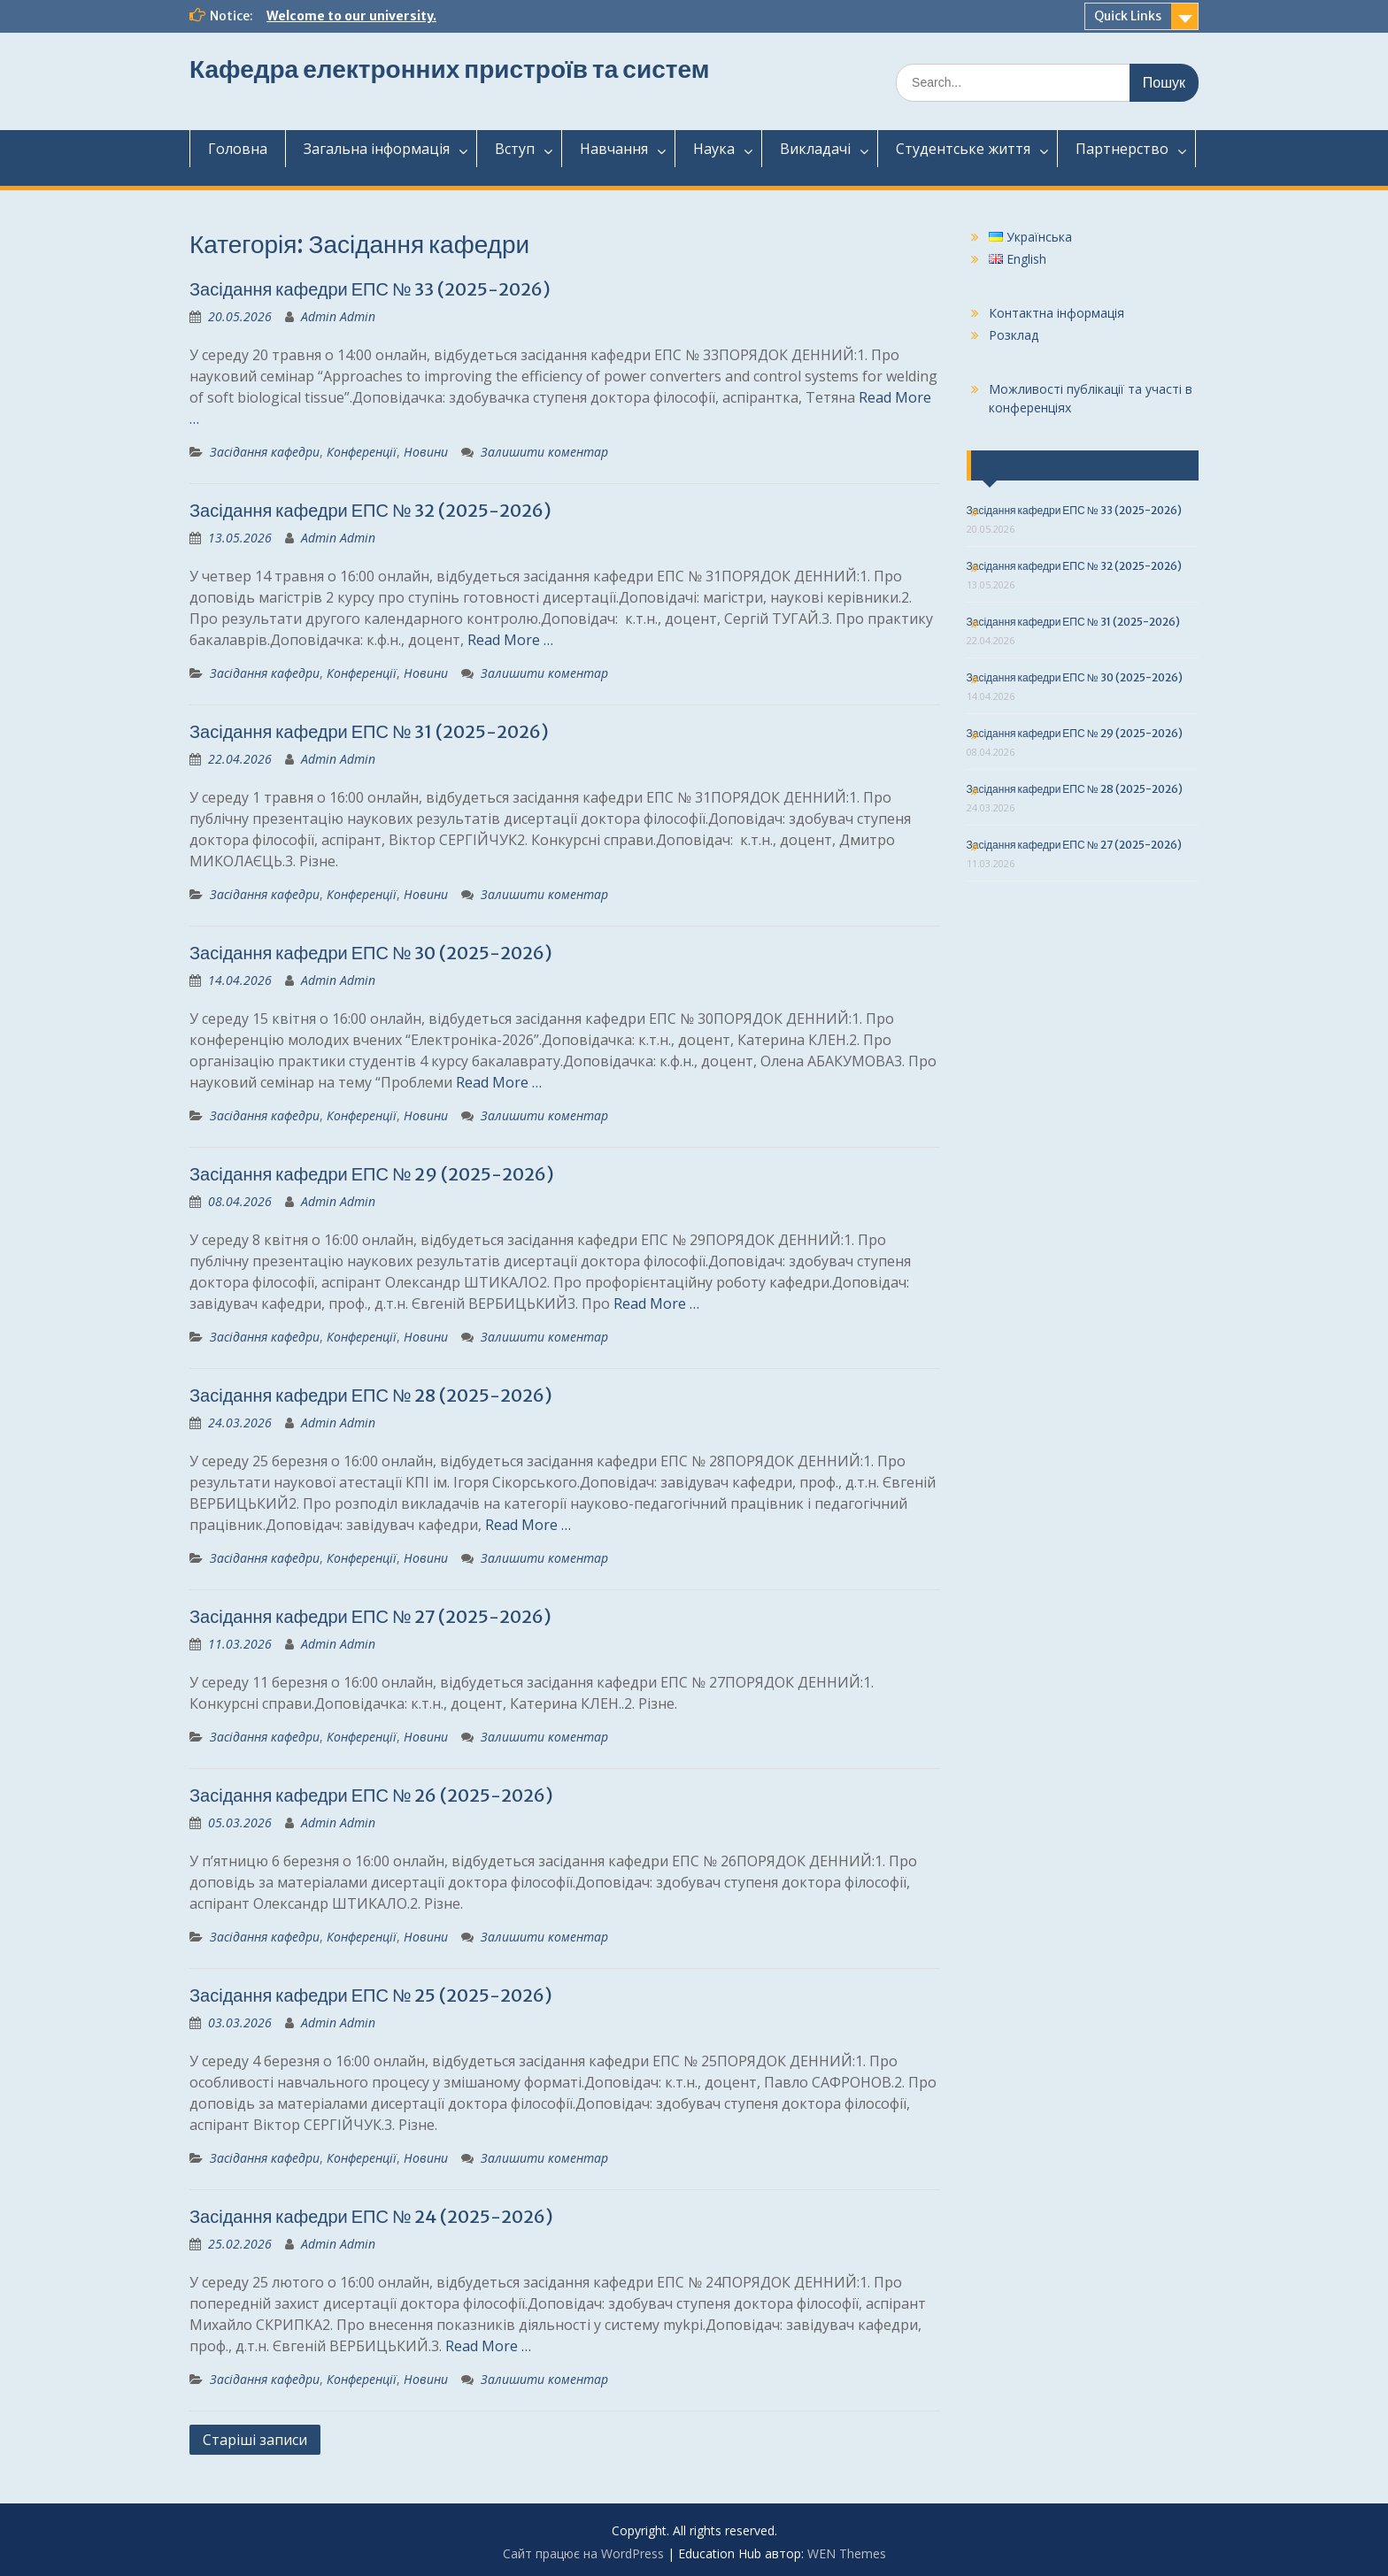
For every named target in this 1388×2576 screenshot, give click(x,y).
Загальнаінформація (377, 148)
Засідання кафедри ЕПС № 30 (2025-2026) (370, 953)
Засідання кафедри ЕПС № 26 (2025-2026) (371, 1795)
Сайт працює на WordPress (583, 2553)
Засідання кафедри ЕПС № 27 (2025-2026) (370, 1616)
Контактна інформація (1056, 312)
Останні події (1026, 465)
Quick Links (1127, 16)
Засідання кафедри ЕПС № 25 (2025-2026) (370, 1995)
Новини (426, 451)
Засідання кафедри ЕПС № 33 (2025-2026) (370, 289)
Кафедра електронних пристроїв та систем (449, 69)
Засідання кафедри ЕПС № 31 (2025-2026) (369, 731)
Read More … (510, 640)
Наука (714, 148)
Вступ (515, 148)
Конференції (362, 451)
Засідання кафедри (265, 451)
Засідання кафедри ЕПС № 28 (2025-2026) (370, 1395)
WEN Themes (846, 2553)
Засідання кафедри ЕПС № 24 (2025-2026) (371, 2216)
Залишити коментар (544, 451)
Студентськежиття (963, 148)
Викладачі (815, 148)
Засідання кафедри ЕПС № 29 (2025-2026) (371, 1174)
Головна (237, 148)
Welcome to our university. (351, 16)
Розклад (1013, 335)
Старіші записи (255, 2439)
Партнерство (1122, 148)
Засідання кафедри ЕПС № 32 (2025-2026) (370, 510)
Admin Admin (338, 316)
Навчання (614, 148)
